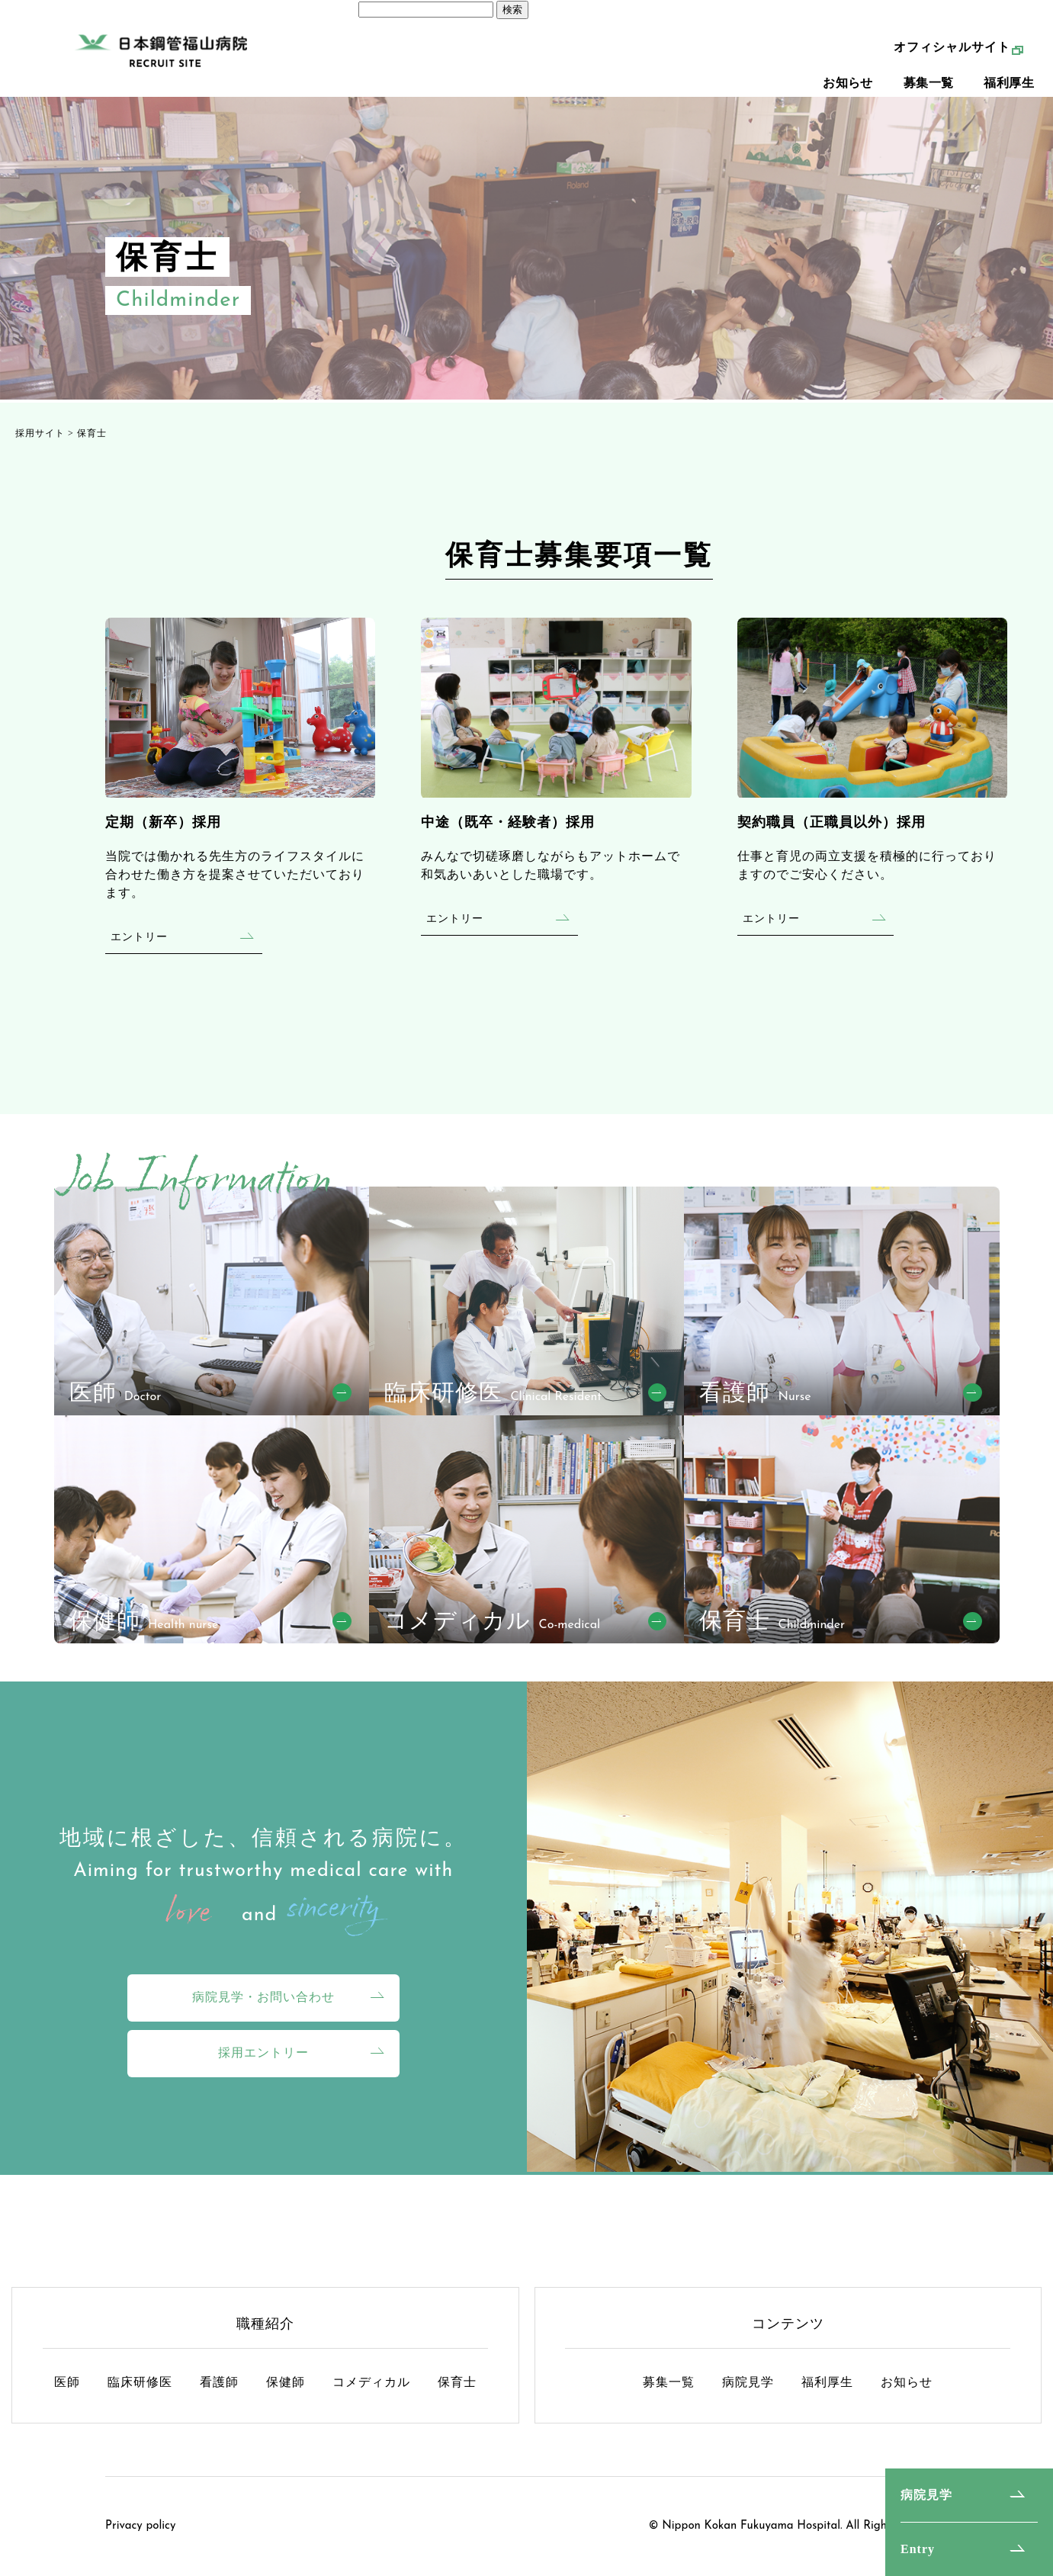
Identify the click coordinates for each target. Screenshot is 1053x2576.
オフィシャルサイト (952, 56)
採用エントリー (263, 2052)
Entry (918, 2548)
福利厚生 (1009, 91)
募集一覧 (929, 91)
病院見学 (926, 2494)
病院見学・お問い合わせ (263, 1996)
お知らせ (848, 91)
